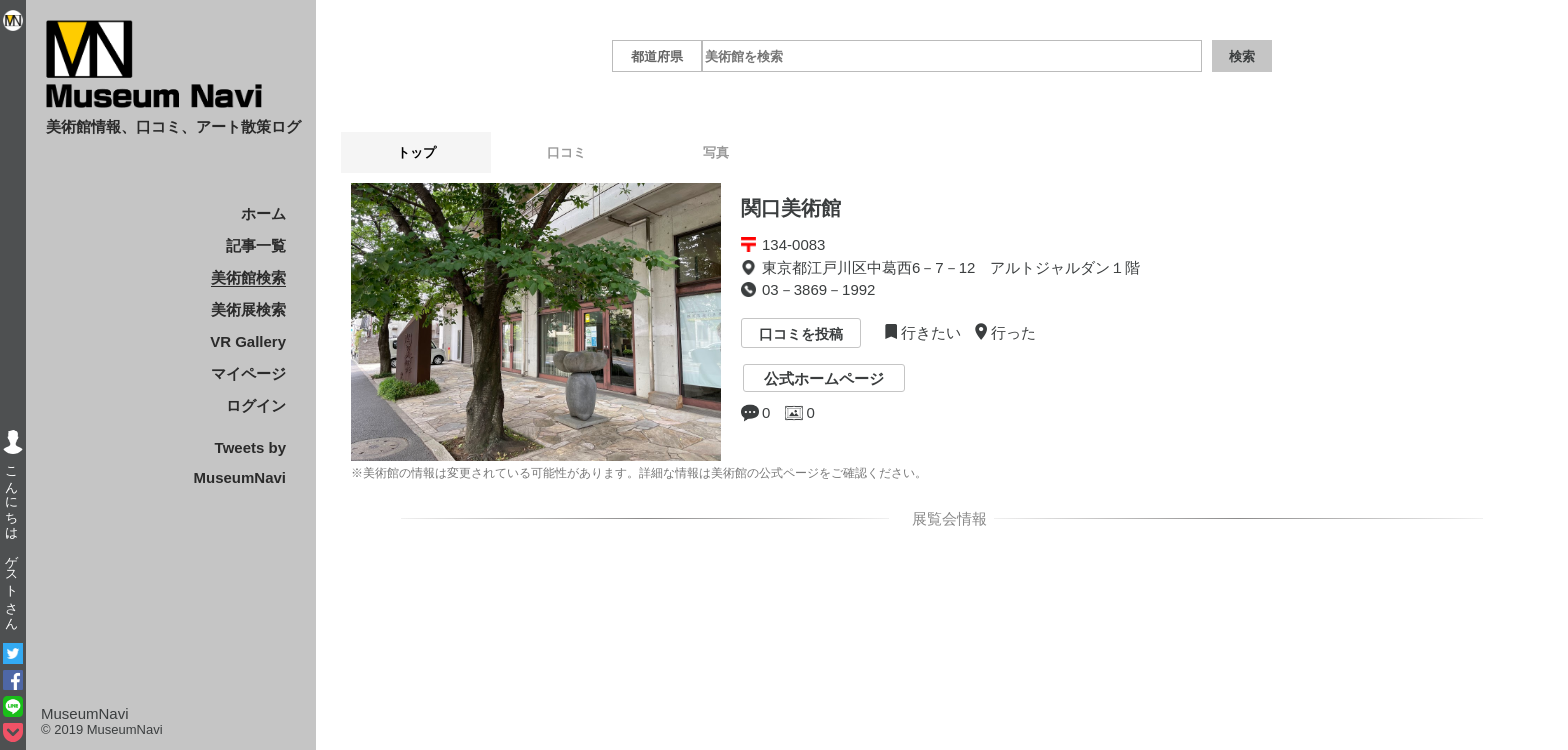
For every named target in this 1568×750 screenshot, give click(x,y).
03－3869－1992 (818, 289)
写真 (716, 152)
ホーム (263, 213)
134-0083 (793, 244)
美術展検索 (248, 309)
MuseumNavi (85, 713)
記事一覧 (256, 245)
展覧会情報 (946, 518)
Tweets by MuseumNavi (239, 462)
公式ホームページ (824, 378)
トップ (416, 152)
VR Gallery (248, 341)
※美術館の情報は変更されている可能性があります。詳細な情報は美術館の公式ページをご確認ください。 (639, 473)
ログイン (256, 405)
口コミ (566, 152)
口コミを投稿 (801, 335)
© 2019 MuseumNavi (102, 729)
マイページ (248, 373)
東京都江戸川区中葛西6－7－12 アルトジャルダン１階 (951, 267)
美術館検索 (248, 277)
